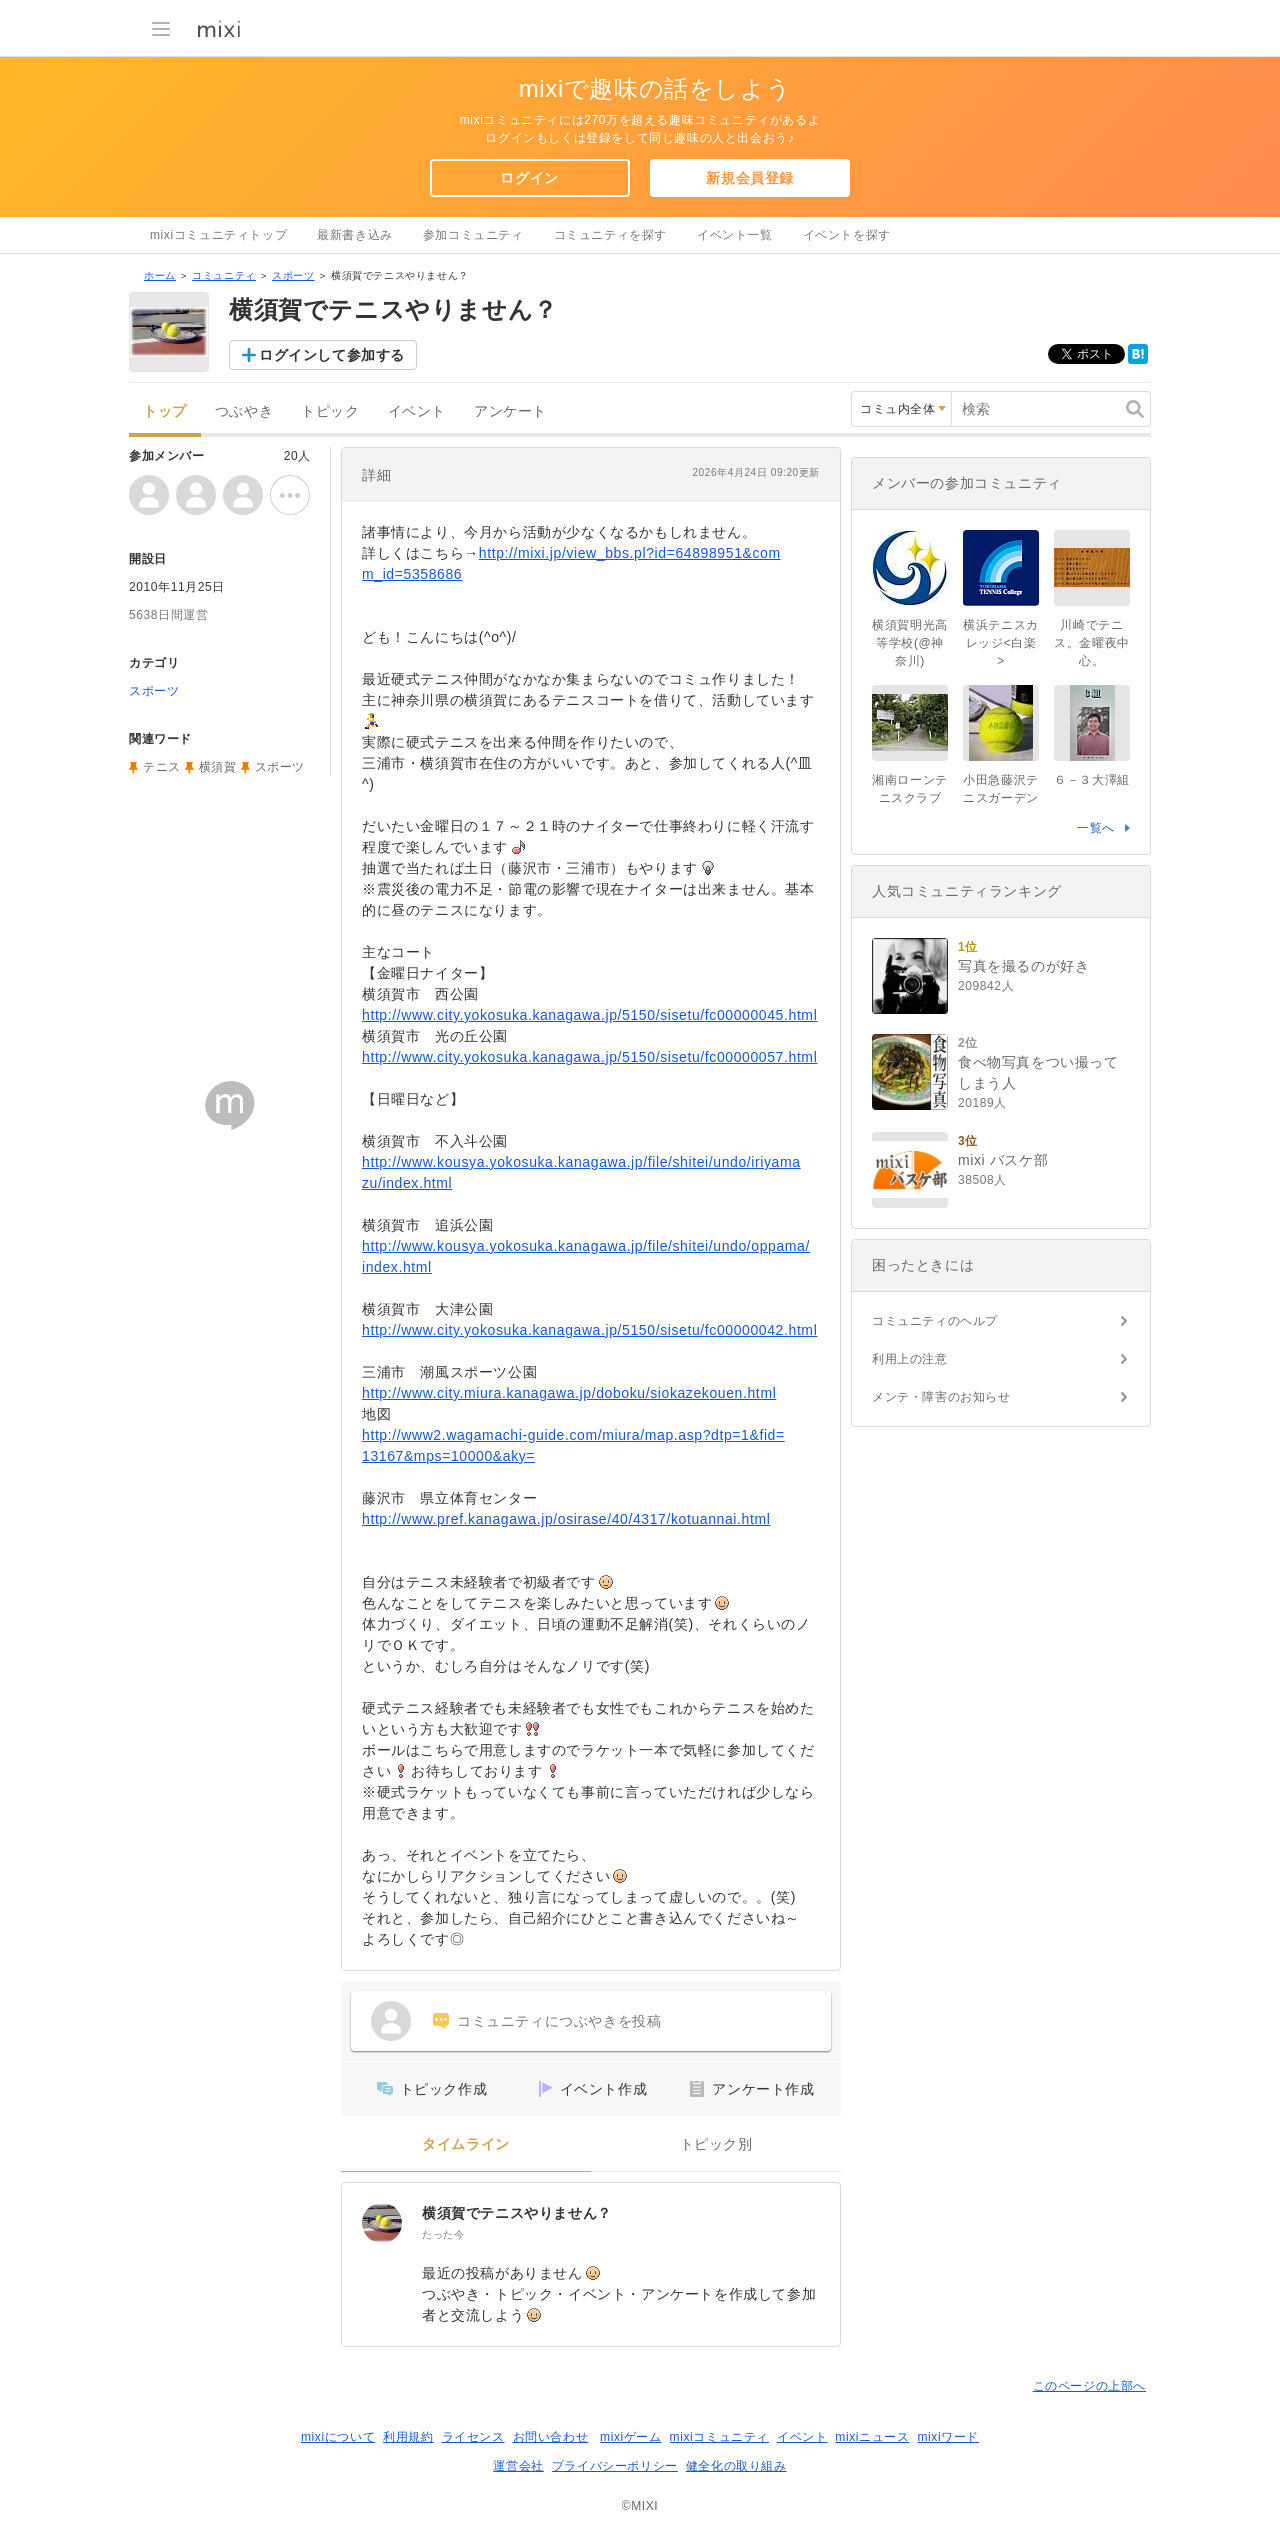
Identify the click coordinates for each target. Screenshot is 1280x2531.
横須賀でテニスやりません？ (517, 2213)
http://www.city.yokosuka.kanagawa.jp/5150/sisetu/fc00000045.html (589, 1015)
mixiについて (338, 2437)
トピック (330, 411)
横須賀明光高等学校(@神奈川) (910, 643)
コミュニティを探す (610, 235)
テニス (162, 767)
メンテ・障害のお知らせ (941, 1397)
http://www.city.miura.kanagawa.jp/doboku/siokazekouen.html (569, 1393)
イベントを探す (847, 235)
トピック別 (716, 2144)
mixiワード (948, 2437)
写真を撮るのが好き (1023, 966)
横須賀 (218, 767)
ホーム (160, 275)
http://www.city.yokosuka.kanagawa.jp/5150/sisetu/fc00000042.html (589, 1330)
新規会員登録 (750, 178)
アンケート (510, 411)
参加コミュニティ (473, 235)
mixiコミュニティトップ (218, 235)
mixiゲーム (631, 2437)
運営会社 (518, 2466)
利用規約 (408, 2437)
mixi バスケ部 (1003, 1160)
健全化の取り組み (736, 2466)
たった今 (443, 2234)
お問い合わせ (551, 2437)
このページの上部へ (1089, 2386)
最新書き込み (355, 235)
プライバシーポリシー (615, 2466)
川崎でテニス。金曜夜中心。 (1092, 643)
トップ (165, 411)
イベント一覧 (735, 235)
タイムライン (466, 2144)
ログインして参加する (332, 355)
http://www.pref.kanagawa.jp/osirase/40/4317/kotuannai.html (566, 1519)
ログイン (529, 178)
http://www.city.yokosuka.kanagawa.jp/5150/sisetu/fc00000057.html (589, 1057)
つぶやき (244, 411)
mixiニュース (872, 2437)
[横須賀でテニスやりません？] (382, 2223)
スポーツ (293, 275)
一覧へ (1096, 828)
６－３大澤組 (1092, 780)
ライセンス (473, 2437)
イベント (417, 411)
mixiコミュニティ (719, 2437)
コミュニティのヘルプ (935, 1321)
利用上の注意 (910, 1359)
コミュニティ (224, 275)
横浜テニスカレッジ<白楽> (1001, 643)
